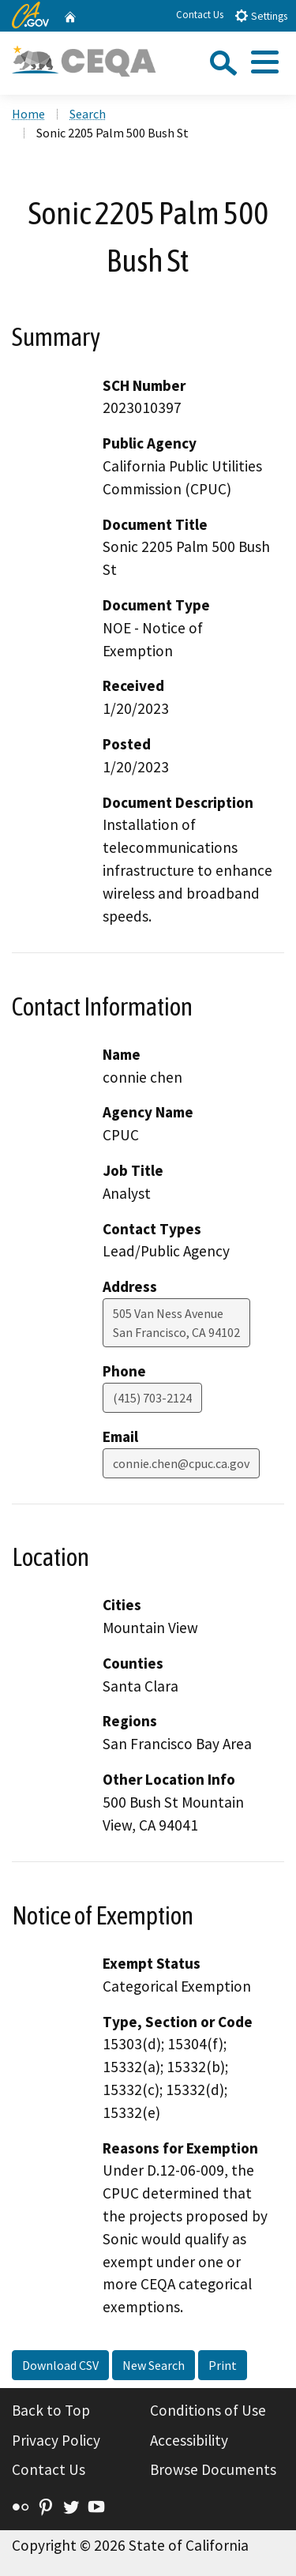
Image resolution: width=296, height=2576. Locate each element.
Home (28, 114)
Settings (260, 15)
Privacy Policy (56, 2440)
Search (87, 114)
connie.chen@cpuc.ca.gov (181, 1463)
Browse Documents (213, 2469)
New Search (153, 2365)
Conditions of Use (208, 2410)
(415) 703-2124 (152, 1398)
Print (222, 2365)
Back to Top (51, 2410)
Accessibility (189, 2440)
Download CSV (60, 2365)
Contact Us (199, 14)
